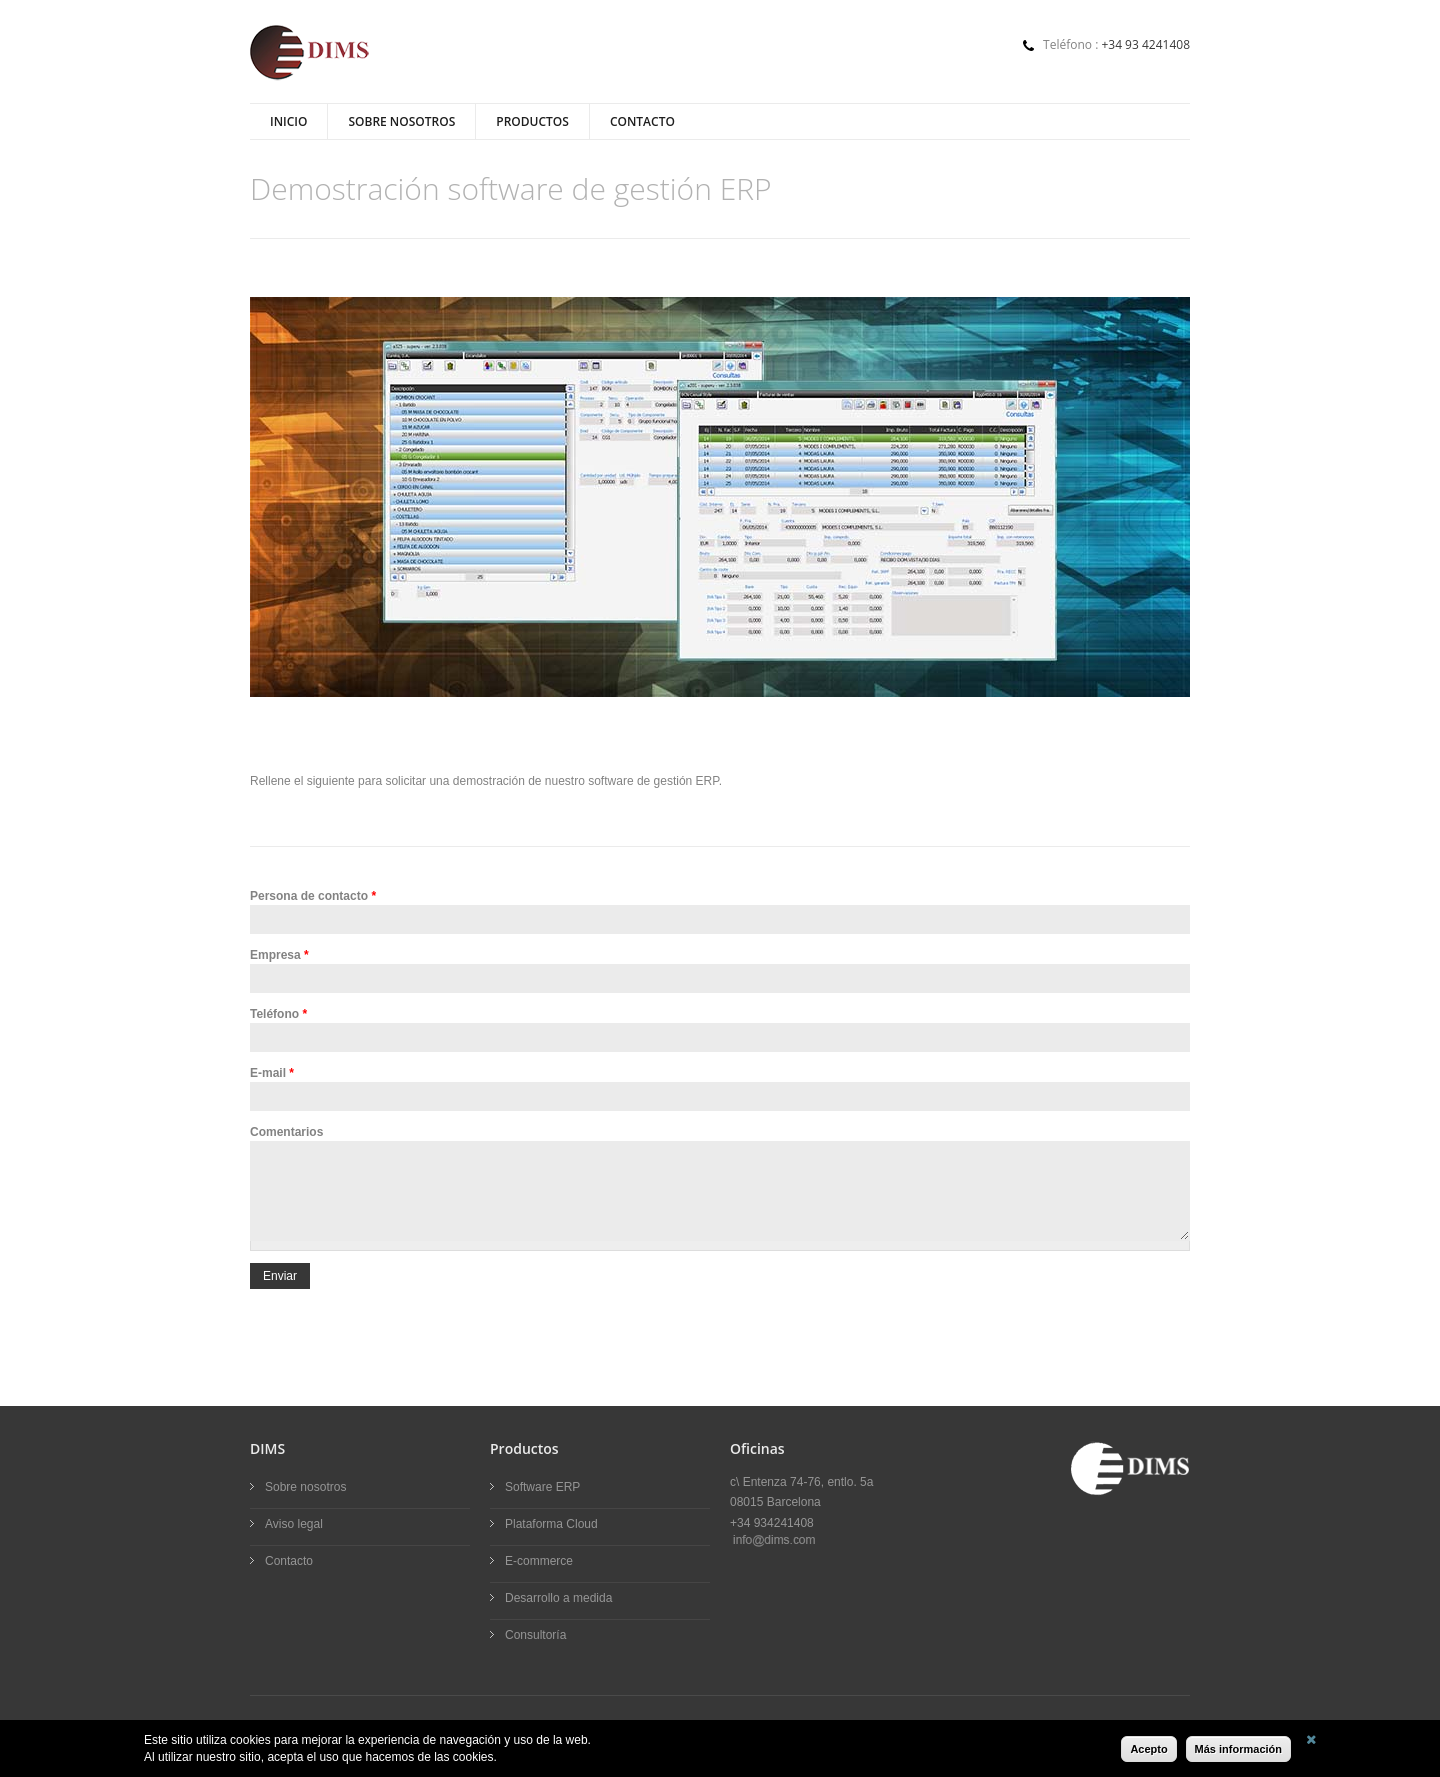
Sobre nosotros (401, 121)
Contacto (642, 121)
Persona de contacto (313, 896)
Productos (532, 121)
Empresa (279, 955)
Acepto (1148, 1749)
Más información (1238, 1749)
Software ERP (542, 1487)
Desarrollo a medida (558, 1598)
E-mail (272, 1073)
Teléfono (278, 1014)
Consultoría (535, 1635)
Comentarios (286, 1132)
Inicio (288, 121)
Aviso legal (294, 1524)
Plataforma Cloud (551, 1524)
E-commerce (539, 1561)
